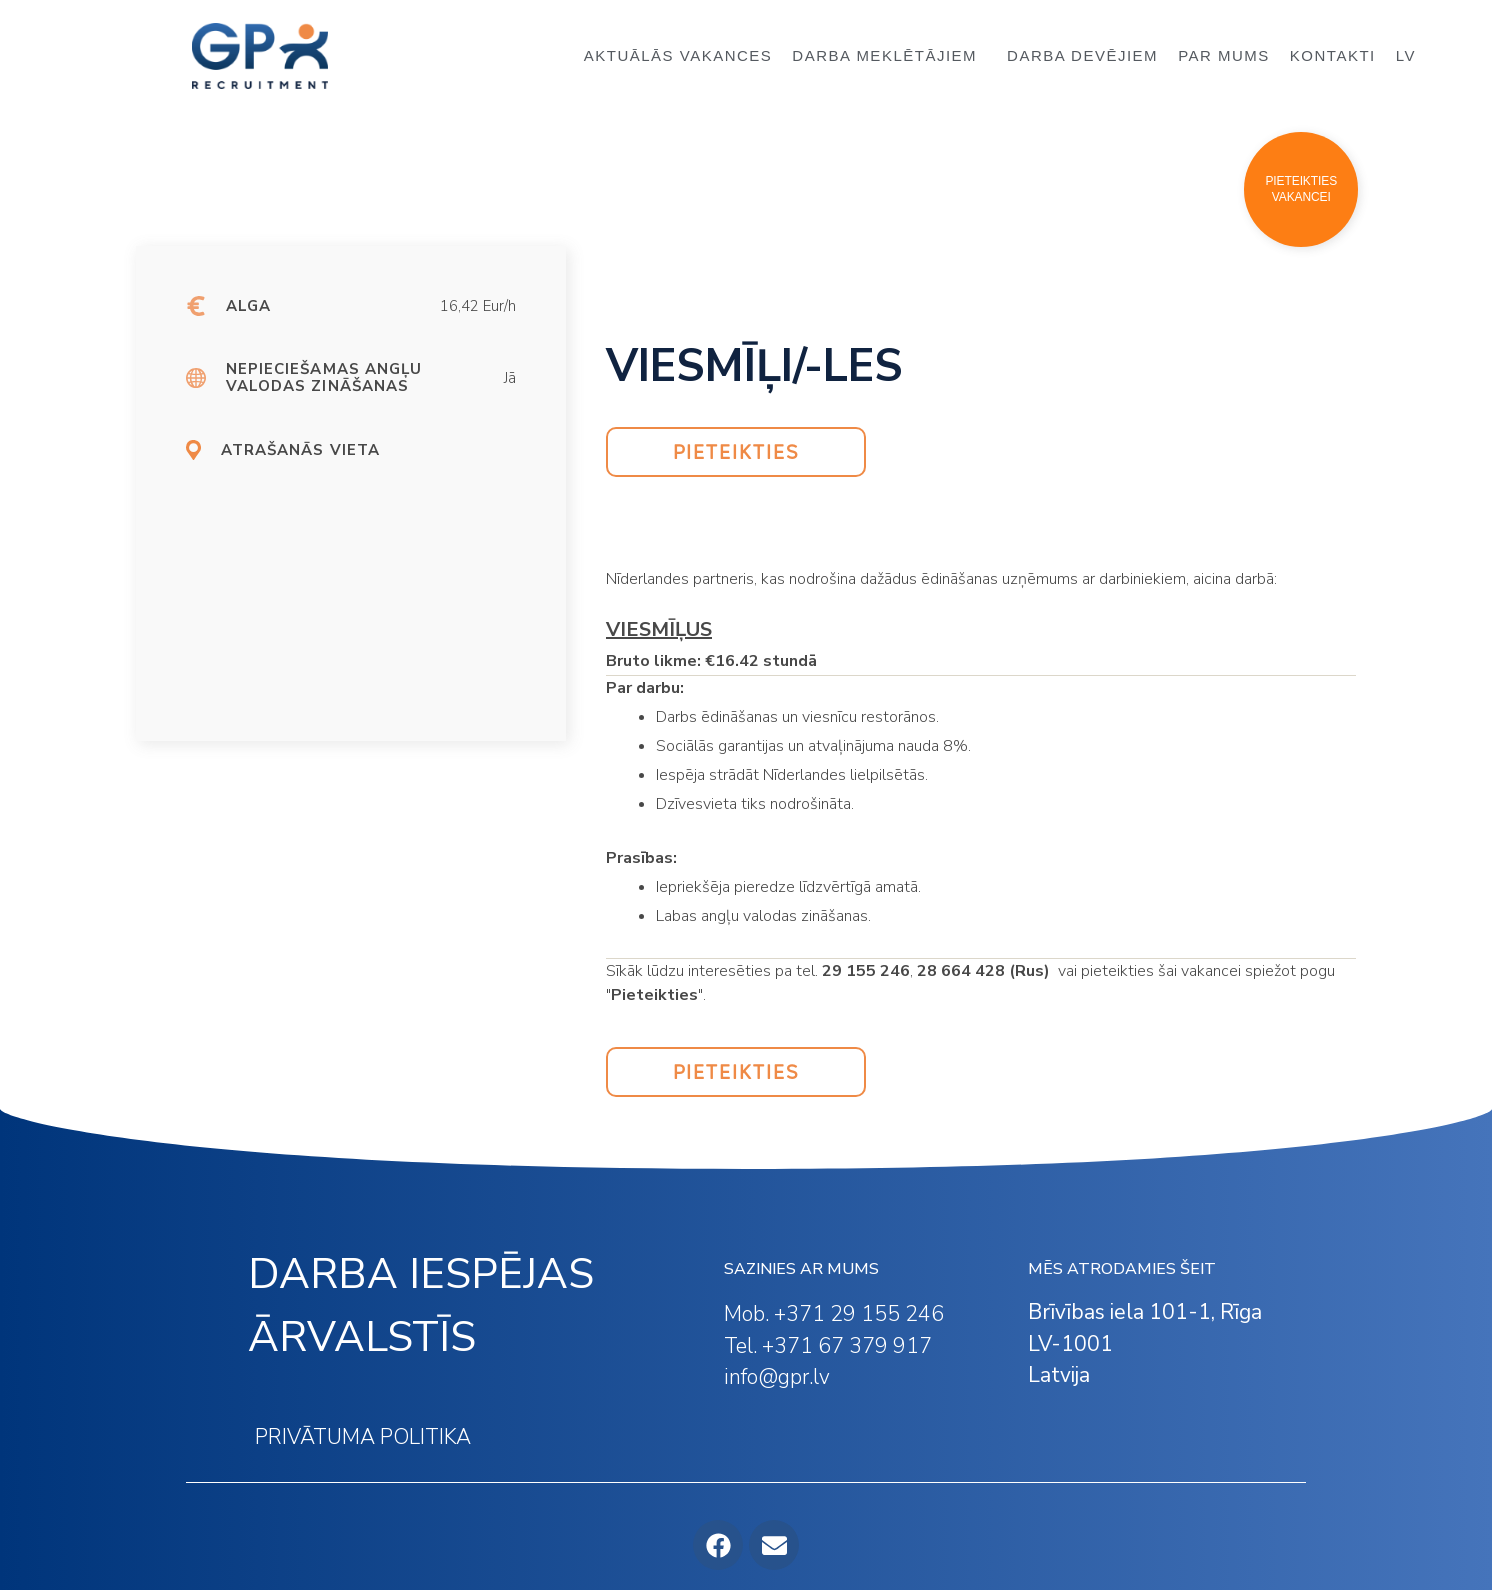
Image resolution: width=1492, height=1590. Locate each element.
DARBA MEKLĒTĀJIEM (889, 56)
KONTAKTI (1333, 55)
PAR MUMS (1224, 55)
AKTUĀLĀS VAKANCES (678, 55)
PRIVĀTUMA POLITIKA (363, 1437)
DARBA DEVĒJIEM (1082, 55)
